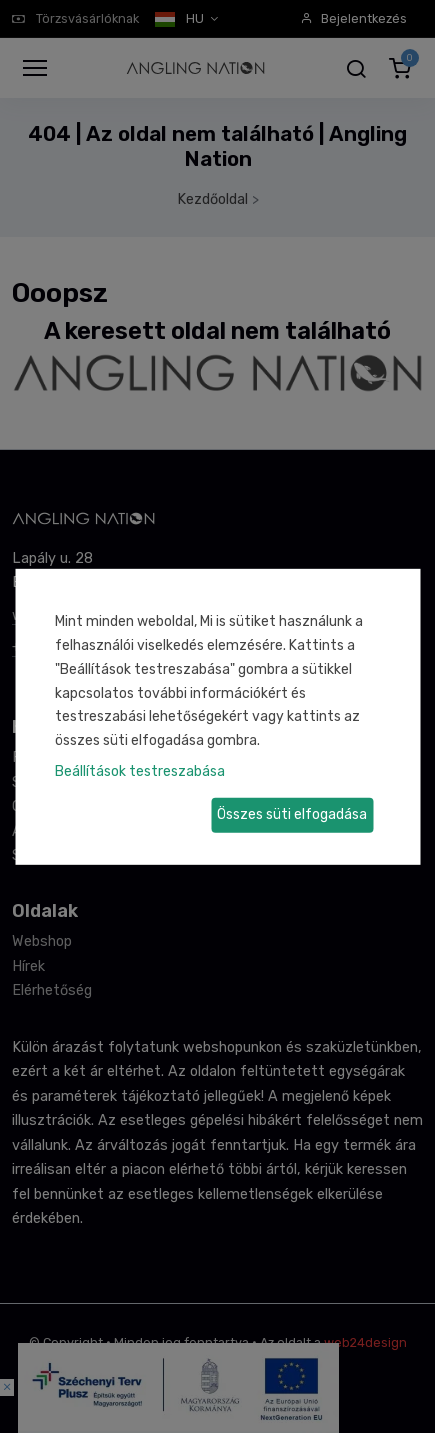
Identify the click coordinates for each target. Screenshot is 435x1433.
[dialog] (217, 716)
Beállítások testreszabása (140, 771)
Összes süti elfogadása (292, 814)
